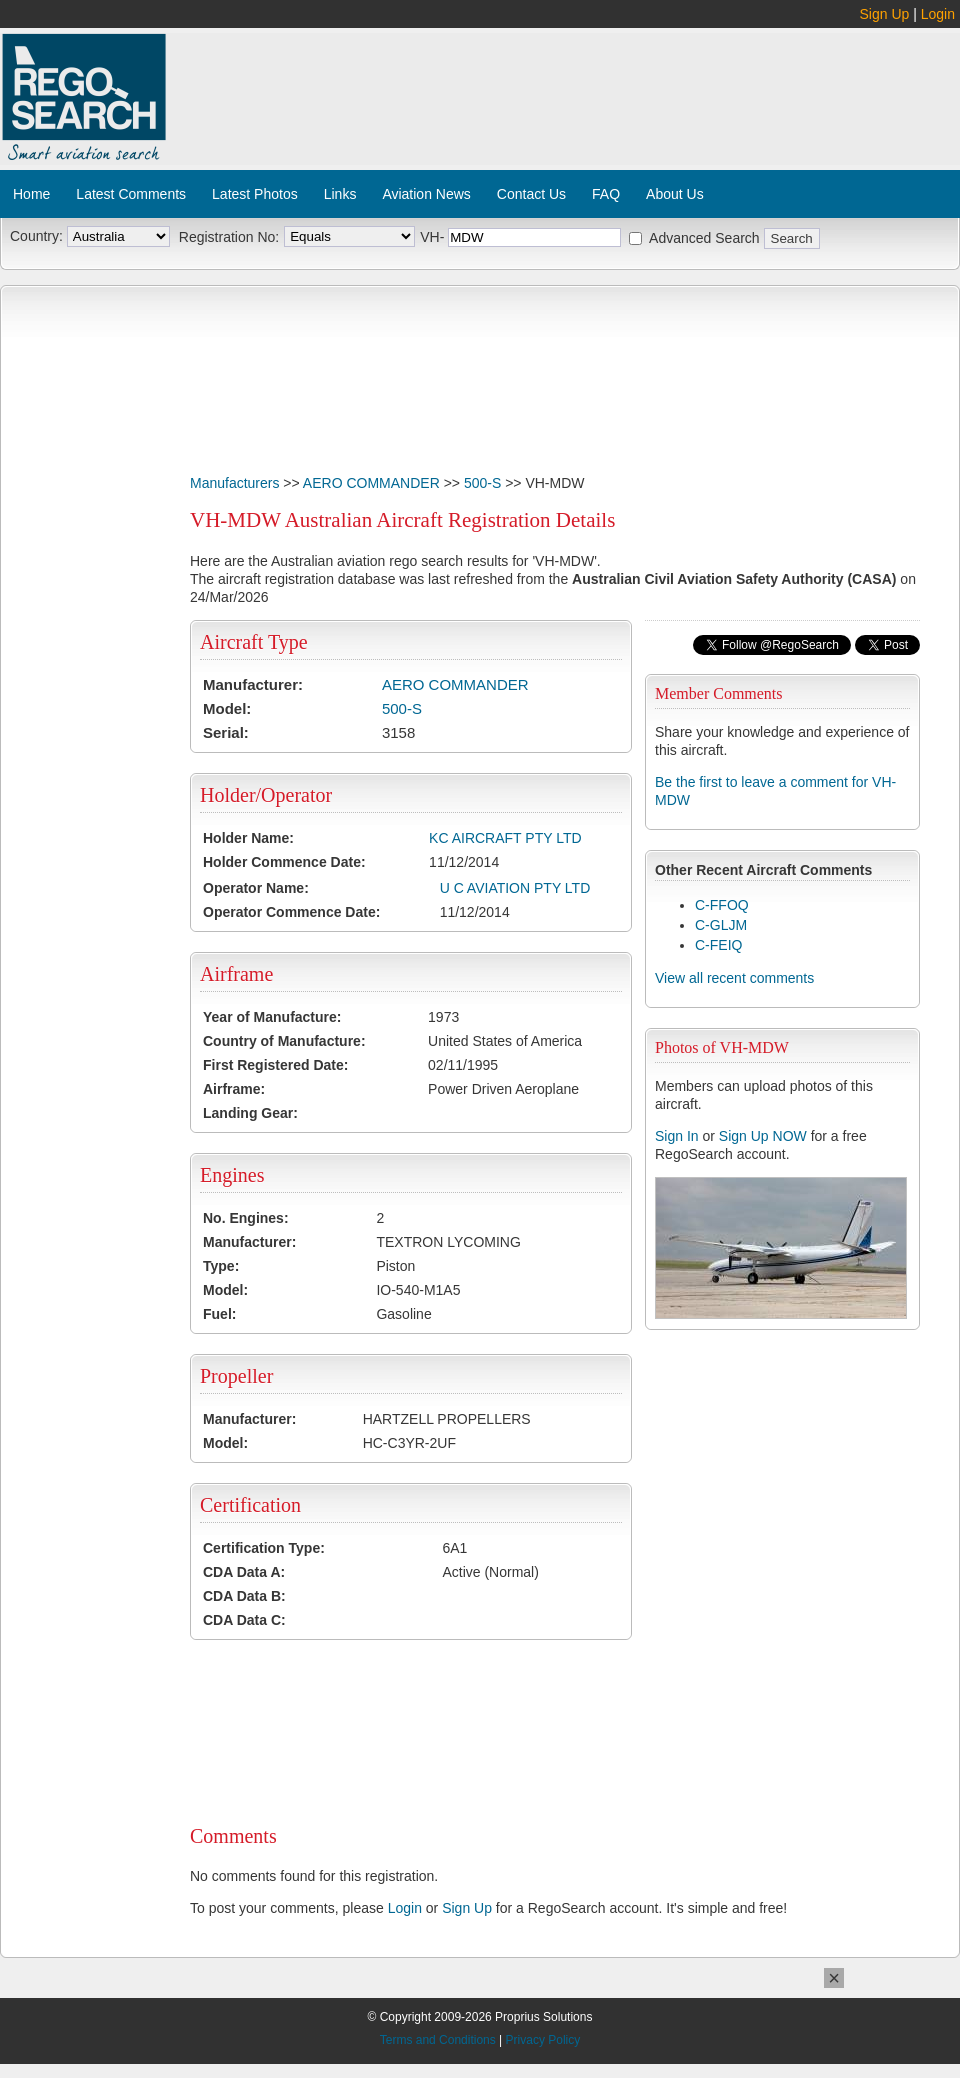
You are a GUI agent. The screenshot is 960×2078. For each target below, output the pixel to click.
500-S (482, 483)
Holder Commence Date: (284, 862)
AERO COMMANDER (371, 483)
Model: (227, 708)
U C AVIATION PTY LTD (515, 888)
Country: (36, 236)
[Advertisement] (287, 105)
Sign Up (885, 14)
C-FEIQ (718, 945)
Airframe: (234, 1089)
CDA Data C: (244, 1620)
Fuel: (219, 1314)
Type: (221, 1266)
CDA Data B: (244, 1596)
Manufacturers (234, 483)
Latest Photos (255, 194)
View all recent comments (734, 978)
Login (938, 14)
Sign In (677, 1136)
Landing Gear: (250, 1113)
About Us (675, 194)
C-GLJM (721, 925)
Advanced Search (704, 238)
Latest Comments (131, 194)
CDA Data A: (244, 1572)
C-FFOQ (722, 905)
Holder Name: (248, 838)
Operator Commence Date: (291, 912)
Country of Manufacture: (284, 1041)
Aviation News (426, 194)
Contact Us (531, 194)
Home (31, 194)
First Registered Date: (275, 1065)
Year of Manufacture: (272, 1017)
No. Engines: (246, 1218)
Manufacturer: (253, 684)
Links (340, 194)
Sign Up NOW (763, 1136)
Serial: (226, 732)
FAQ (606, 194)
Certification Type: (264, 1548)
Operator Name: (256, 888)
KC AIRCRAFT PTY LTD (505, 838)
